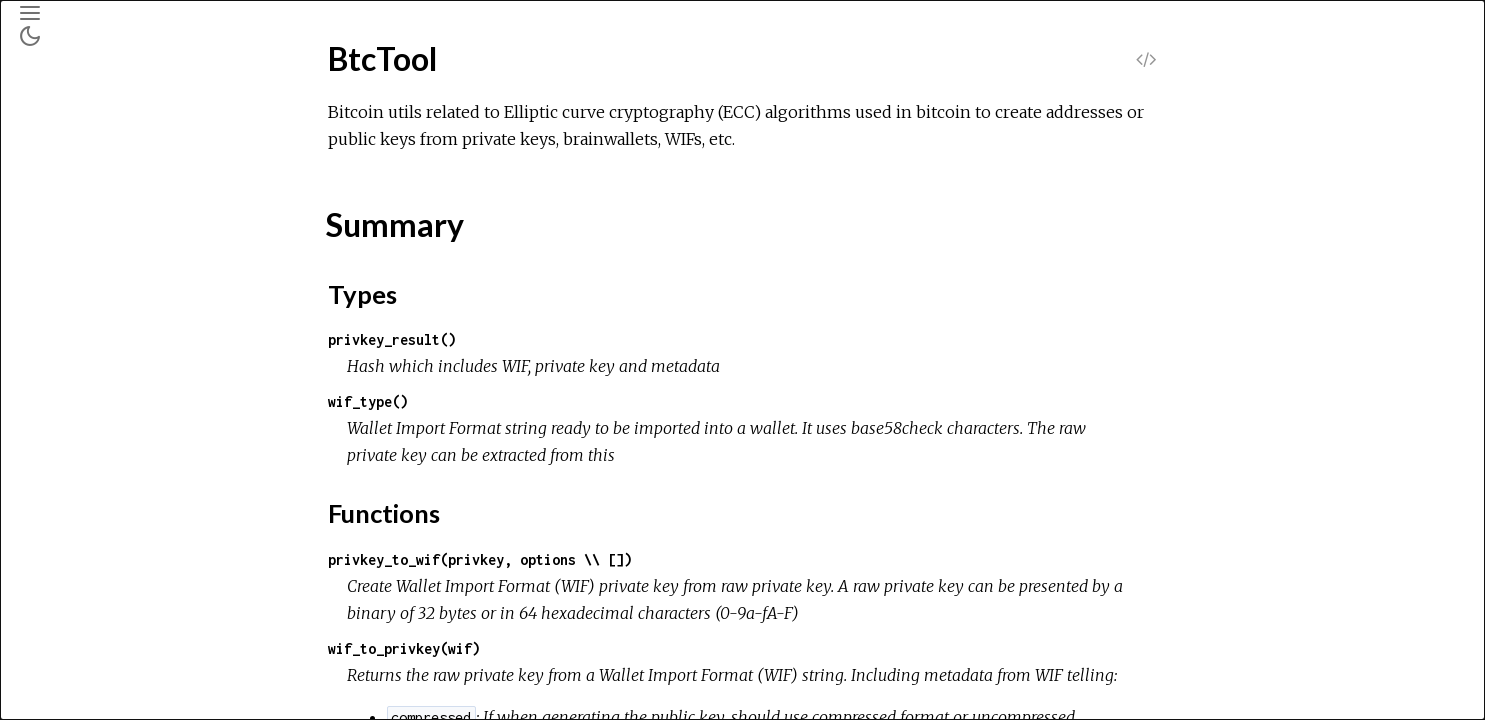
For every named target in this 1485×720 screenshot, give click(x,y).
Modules (83, 180)
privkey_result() (542, 339)
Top (86, 271)
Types (94, 315)
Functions (107, 337)
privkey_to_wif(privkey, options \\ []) (630, 559)
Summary (104, 293)
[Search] (136, 102)
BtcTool (75, 237)
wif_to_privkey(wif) (554, 648)
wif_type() (518, 401)
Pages (71, 153)
